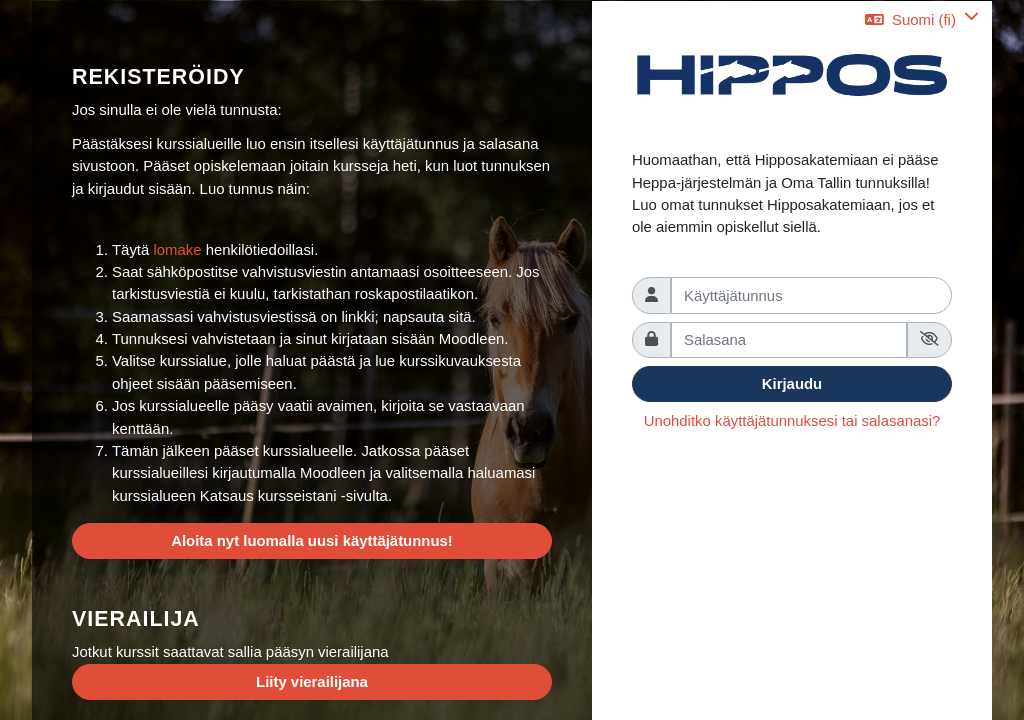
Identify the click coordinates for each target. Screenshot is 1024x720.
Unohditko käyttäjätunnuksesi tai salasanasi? (792, 420)
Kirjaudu (792, 383)
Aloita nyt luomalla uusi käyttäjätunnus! (312, 540)
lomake (179, 249)
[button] (922, 19)
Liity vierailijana (312, 681)
